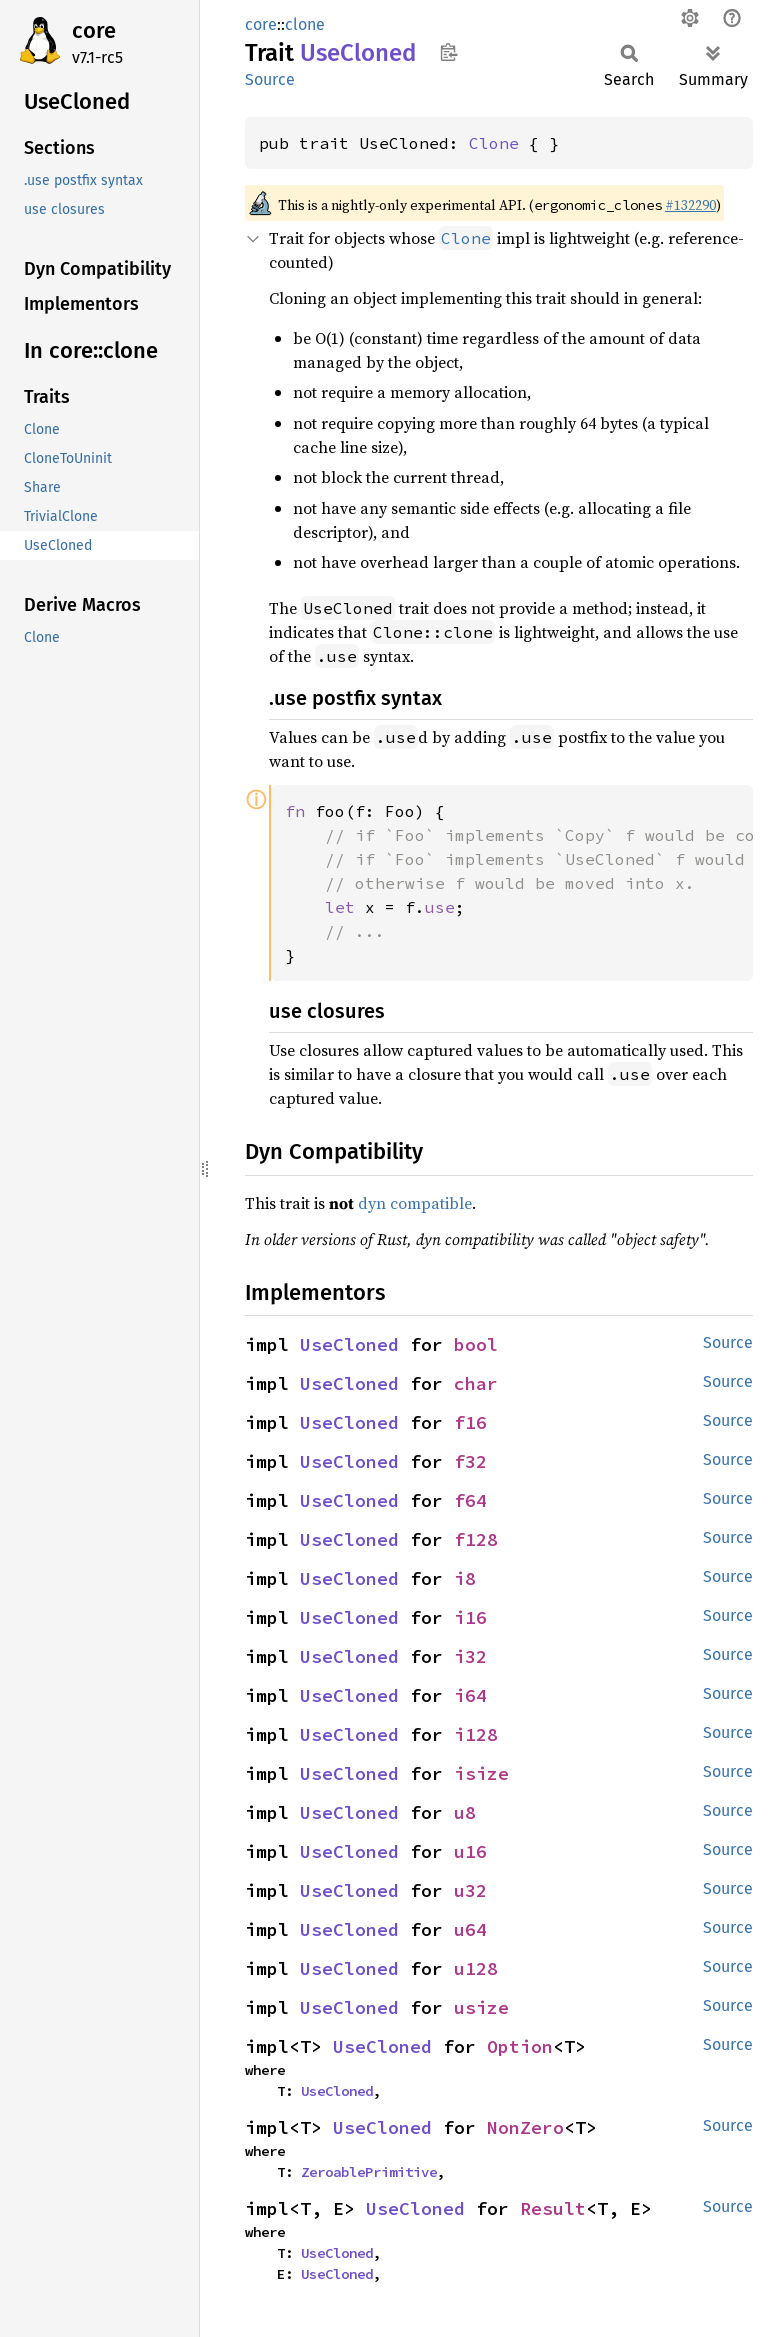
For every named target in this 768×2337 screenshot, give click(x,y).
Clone (494, 143)
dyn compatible (415, 1203)
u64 (470, 1929)
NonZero (525, 2127)
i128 (476, 1734)
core (94, 30)
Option (520, 2046)
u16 (470, 1851)
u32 (470, 1890)
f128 (476, 1539)
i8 (465, 1578)
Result (553, 2208)
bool (476, 1344)
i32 (470, 1656)
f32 (470, 1461)
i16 (470, 1617)
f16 (470, 1422)
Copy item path (448, 52)
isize (481, 1773)
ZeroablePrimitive (369, 2172)
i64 (470, 1695)
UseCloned (349, 1344)
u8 (465, 1812)
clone (305, 24)
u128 (476, 1968)
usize (481, 2007)
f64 (470, 1500)
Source (270, 79)
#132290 (690, 205)
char (476, 1383)
